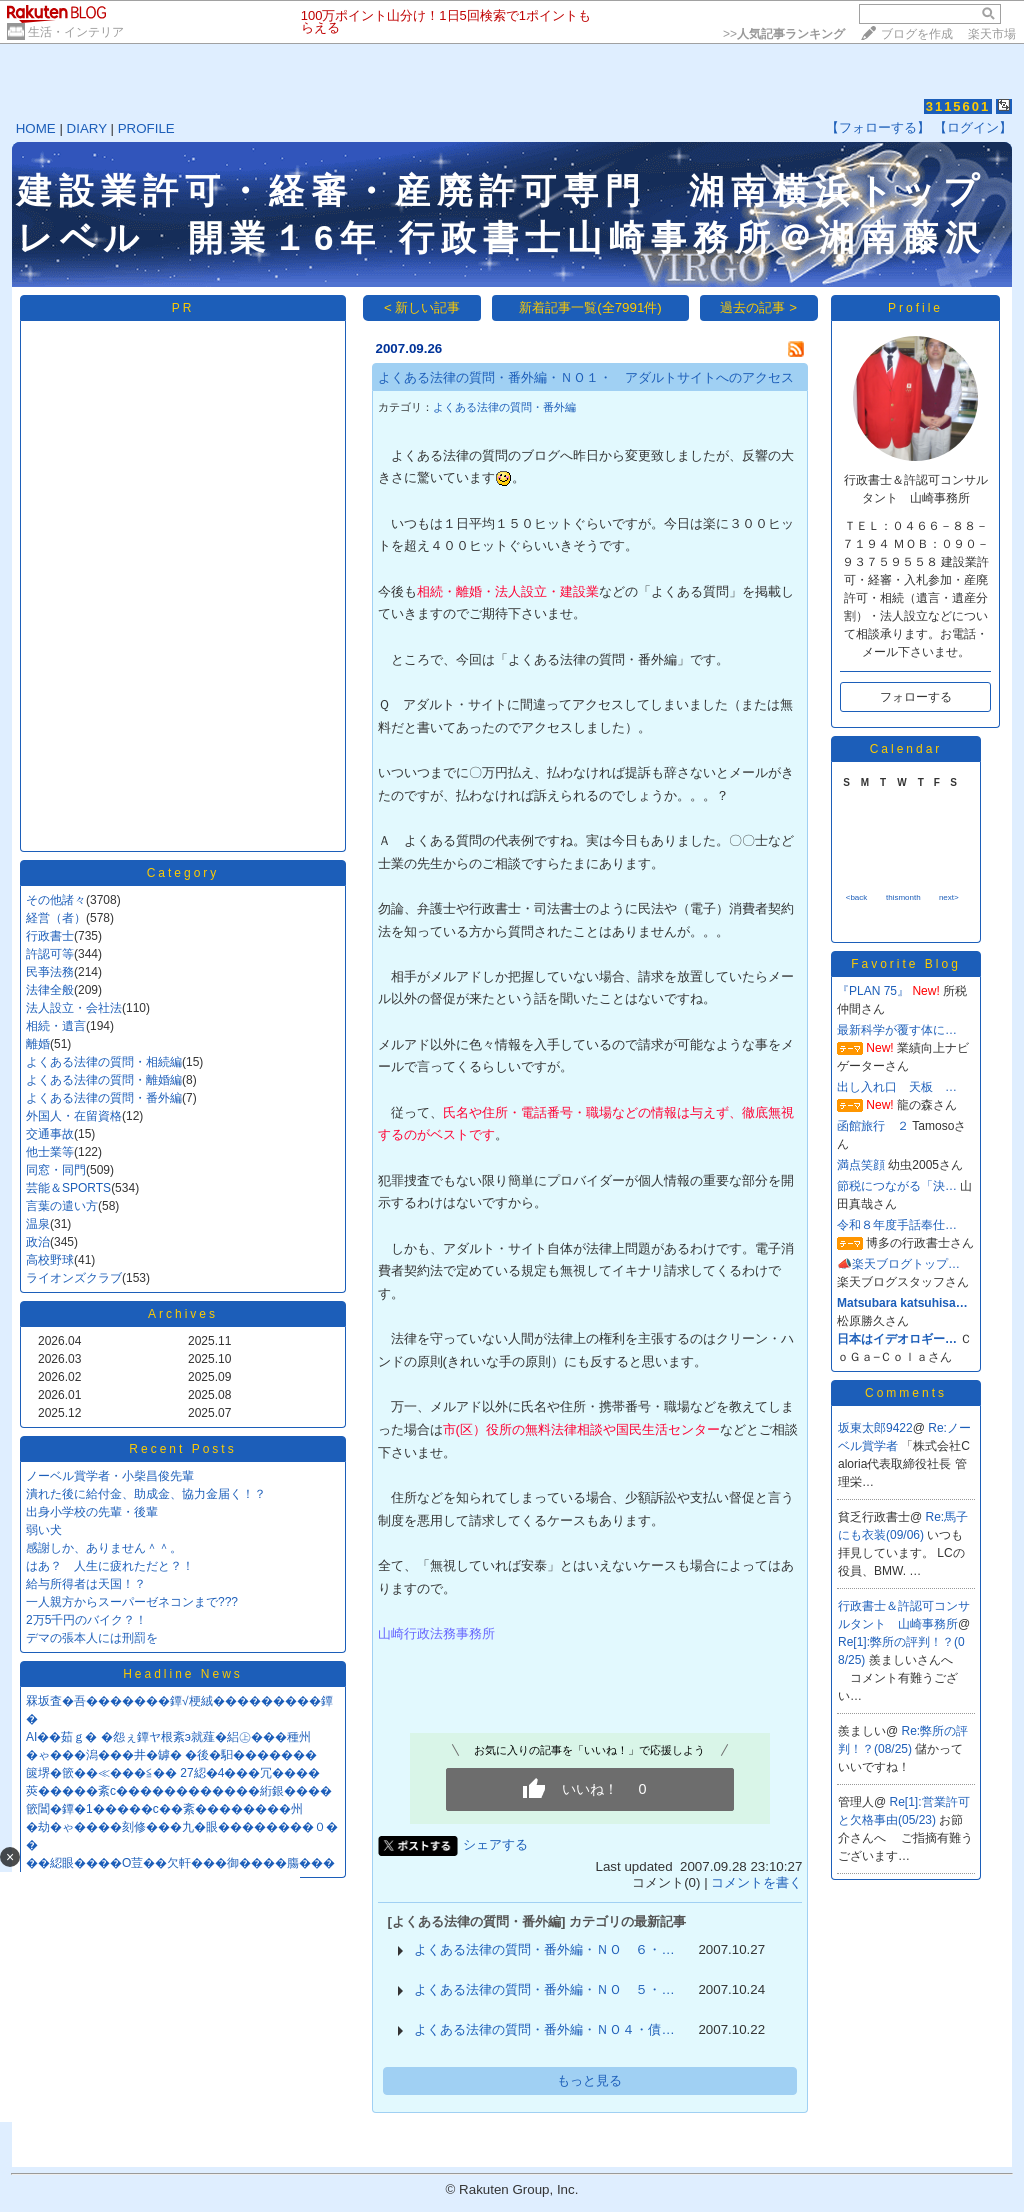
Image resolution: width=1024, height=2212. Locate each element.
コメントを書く (756, 1882)
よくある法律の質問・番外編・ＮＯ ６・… (544, 1949)
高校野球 (50, 1260)
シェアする (495, 1844)
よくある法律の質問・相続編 (104, 1062)
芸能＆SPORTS (68, 1188)
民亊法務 (50, 972)
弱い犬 (44, 1530)
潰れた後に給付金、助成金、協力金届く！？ (146, 1494)
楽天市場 (992, 34)
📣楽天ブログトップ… (898, 1264)
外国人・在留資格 (74, 1116)
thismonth (903, 897)
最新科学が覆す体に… (897, 1030)
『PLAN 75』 (873, 991)
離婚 (38, 1044)
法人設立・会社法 (74, 1008)
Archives (183, 1314)
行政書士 (50, 936)
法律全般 (50, 990)
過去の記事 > (758, 307)
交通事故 (50, 1134)
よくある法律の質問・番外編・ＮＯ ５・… (544, 1989)
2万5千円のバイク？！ (86, 1620)
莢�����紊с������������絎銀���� (179, 1791)
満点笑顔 (861, 1165)
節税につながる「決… (897, 1186)
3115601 (958, 106)
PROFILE (146, 128)
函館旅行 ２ (873, 1126)
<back (857, 897)
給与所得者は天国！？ (86, 1584)
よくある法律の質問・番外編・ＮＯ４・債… (544, 2029)
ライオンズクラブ (74, 1278)
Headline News (183, 1674)
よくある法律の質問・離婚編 (104, 1080)
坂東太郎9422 (875, 1428)
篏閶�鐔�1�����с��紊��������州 (164, 1809)
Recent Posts (182, 1449)
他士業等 (50, 1152)
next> (949, 897)
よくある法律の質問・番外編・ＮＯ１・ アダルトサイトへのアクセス (586, 377)
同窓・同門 (56, 1170)
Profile (915, 308)
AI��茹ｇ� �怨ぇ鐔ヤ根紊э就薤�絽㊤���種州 (168, 1737)
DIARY (87, 128)
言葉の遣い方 (62, 1206)
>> (784, 34)
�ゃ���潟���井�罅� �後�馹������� (171, 1755)
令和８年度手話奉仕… (897, 1225)
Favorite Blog (906, 964)
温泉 (38, 1224)
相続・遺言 (56, 1026)
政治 (38, 1242)
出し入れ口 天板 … (897, 1087)
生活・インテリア (76, 32)
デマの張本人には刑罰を (92, 1638)
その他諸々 (56, 900)
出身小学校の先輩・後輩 (92, 1512)
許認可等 (50, 954)
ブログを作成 (917, 34)
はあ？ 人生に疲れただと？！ (110, 1566)
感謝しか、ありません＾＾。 (104, 1548)
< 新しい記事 (422, 307)
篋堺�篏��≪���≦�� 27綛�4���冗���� (173, 1773)
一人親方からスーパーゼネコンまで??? (132, 1602)
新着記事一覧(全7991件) (590, 307)
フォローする (916, 697)
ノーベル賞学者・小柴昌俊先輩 (110, 1476)
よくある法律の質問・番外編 (104, 1098)
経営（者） (56, 918)
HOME (36, 128)
